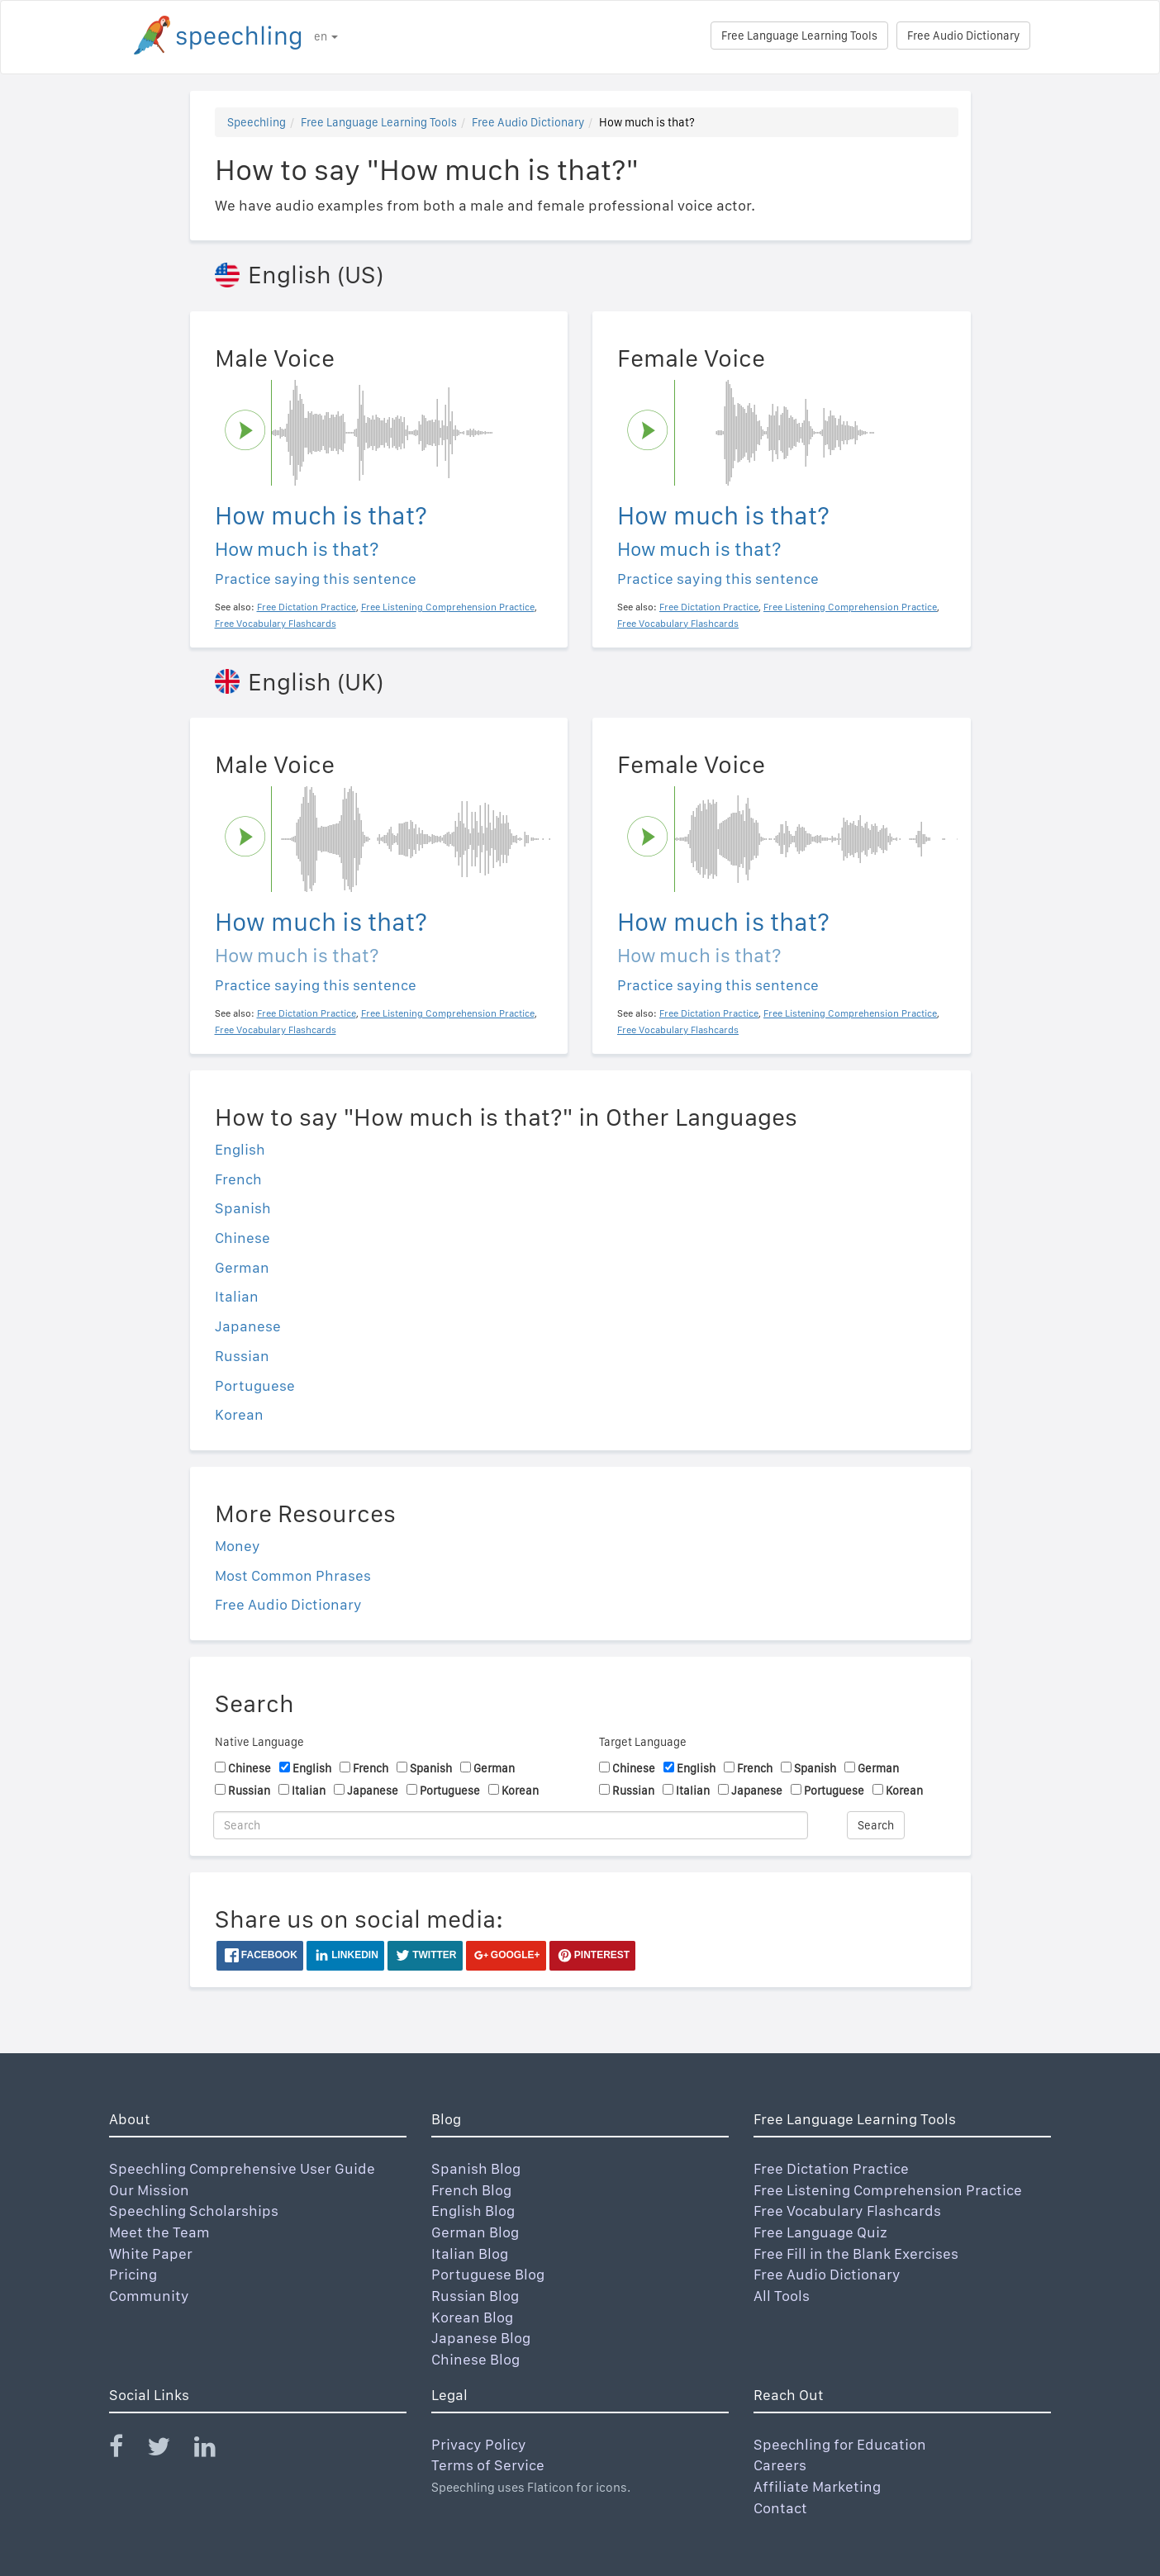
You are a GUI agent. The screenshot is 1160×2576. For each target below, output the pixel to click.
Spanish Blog (476, 2168)
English (240, 1149)
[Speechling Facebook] (126, 2450)
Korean (239, 1414)
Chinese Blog (475, 2359)
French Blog (471, 2190)
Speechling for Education (840, 2444)
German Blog (475, 2232)
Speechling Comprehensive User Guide (242, 2168)
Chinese (242, 1237)
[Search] (510, 1825)
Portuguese (255, 1385)
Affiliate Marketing (817, 2486)
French (238, 1179)
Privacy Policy (478, 2444)
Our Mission (149, 2190)
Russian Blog (475, 2295)
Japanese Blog (480, 2337)
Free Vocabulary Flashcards (847, 2210)
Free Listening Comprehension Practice (888, 2190)
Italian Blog (469, 2253)
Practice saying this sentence (315, 578)
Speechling (256, 122)
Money (237, 1545)
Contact (780, 2508)
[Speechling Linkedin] (215, 2450)
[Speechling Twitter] (169, 2450)
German (242, 1267)
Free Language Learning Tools (799, 35)
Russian (242, 1355)
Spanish (243, 1208)
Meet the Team (159, 2232)
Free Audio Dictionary (963, 35)
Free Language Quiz (820, 2232)
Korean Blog (472, 2317)
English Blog (473, 2210)
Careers (780, 2465)
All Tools (782, 2295)
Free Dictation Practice (831, 2168)
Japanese (248, 1326)
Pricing (133, 2274)
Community (149, 2295)
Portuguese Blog (487, 2274)
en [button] (326, 36)
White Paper (151, 2253)
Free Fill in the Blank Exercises (856, 2253)
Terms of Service (487, 2465)
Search (876, 1825)
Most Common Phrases (293, 1575)
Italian (237, 1296)
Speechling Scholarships (193, 2210)
